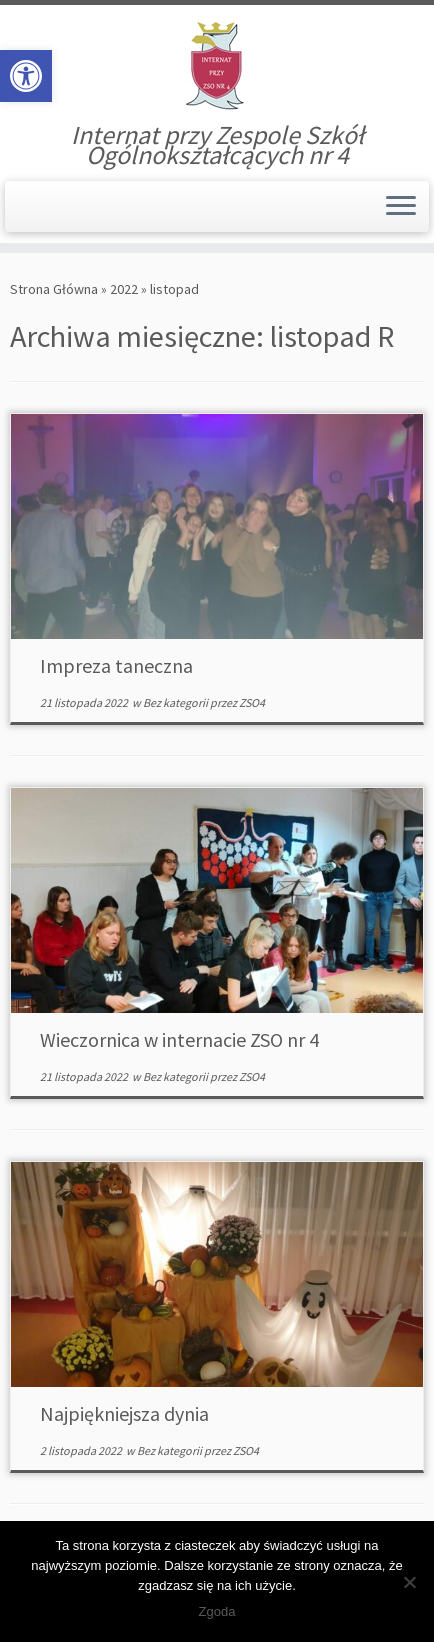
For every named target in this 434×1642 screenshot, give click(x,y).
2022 (124, 289)
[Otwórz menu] (401, 207)
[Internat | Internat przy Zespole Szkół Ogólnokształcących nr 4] (217, 65)
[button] (26, 76)
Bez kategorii (176, 702)
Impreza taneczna (116, 665)
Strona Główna (54, 289)
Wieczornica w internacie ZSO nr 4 (179, 1039)
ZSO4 (252, 702)
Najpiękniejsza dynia (124, 1413)
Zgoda (217, 1611)
